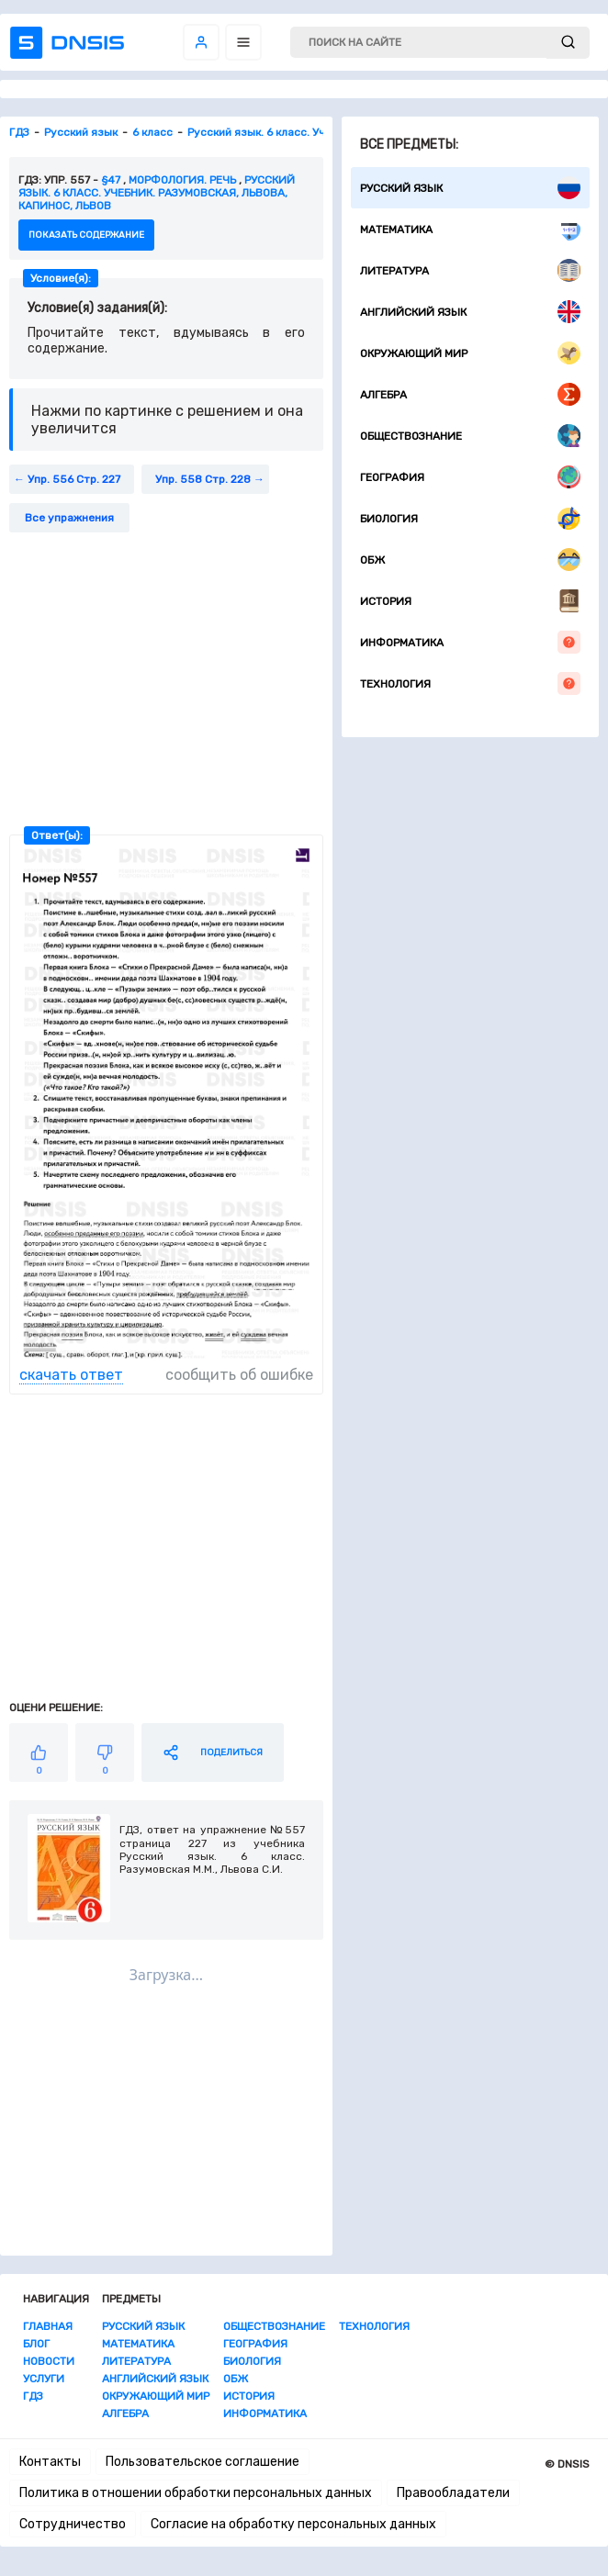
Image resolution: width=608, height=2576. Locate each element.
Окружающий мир (470, 353)
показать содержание (86, 235)
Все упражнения (69, 517)
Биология (470, 518)
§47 (110, 180)
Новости (48, 2361)
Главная (48, 2326)
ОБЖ (470, 559)
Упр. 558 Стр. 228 (203, 479)
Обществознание (470, 435)
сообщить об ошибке (239, 1374)
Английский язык (470, 311)
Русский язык (470, 187)
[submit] (568, 43)
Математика (470, 229)
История (470, 600)
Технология (470, 683)
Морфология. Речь (182, 180)
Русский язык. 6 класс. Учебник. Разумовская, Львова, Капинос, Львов (156, 193)
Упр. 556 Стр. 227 (74, 479)
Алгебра (470, 394)
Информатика (470, 642)
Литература (470, 270)
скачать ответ (71, 1374)
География (470, 476)
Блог (36, 2343)
